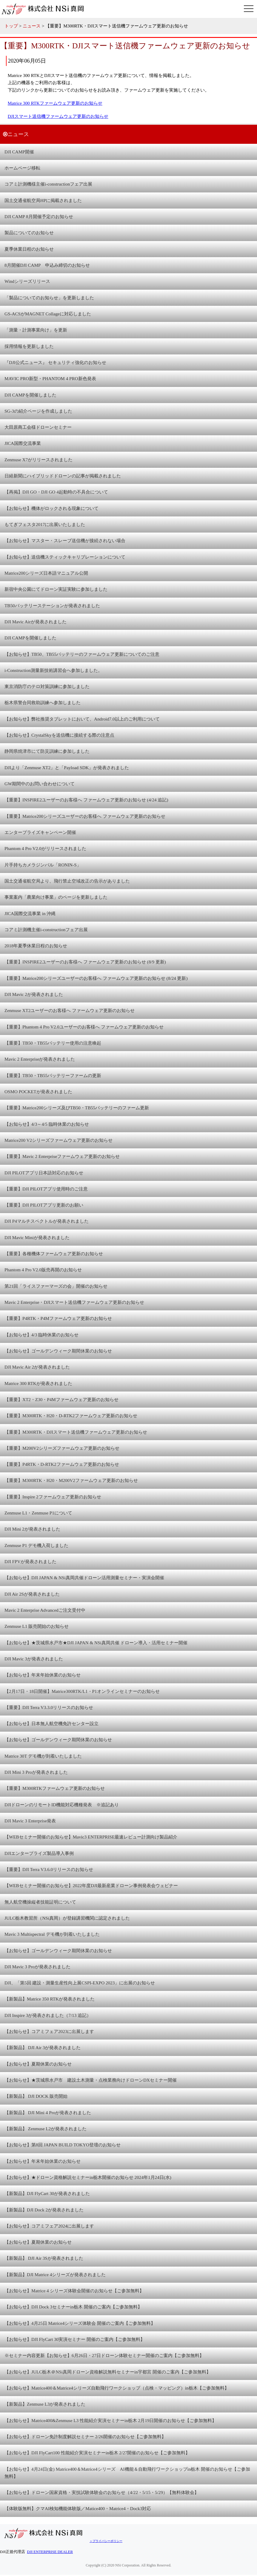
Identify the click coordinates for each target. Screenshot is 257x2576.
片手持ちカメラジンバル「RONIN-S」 (42, 864)
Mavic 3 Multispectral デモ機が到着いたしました (52, 1934)
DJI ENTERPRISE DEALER (50, 2551)
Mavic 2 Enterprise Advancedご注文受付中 (44, 1610)
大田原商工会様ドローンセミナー (38, 427)
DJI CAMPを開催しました (30, 394)
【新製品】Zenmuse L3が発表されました (44, 2404)
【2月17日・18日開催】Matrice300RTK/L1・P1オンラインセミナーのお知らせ (82, 1691)
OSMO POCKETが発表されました (38, 1091)
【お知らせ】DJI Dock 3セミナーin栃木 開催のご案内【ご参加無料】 (73, 2306)
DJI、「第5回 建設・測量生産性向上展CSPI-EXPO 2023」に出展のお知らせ (79, 1982)
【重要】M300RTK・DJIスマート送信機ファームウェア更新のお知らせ (75, 1431)
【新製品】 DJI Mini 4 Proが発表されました (47, 2112)
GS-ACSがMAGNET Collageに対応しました (47, 313)
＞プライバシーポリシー (106, 2541)
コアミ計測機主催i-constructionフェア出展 (46, 929)
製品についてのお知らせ (29, 232)
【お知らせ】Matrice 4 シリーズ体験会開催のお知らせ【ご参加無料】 (74, 2290)
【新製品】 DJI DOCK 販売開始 (35, 2096)
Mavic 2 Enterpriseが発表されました (39, 1059)
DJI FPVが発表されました (30, 1561)
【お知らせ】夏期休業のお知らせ (38, 2063)
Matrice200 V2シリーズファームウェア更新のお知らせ (58, 1140)
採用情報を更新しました (29, 346)
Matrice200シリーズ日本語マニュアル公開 (46, 573)
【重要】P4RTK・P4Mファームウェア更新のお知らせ (58, 1318)
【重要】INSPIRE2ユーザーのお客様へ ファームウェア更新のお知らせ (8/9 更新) (85, 961)
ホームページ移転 (22, 167)
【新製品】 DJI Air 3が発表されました (42, 2047)
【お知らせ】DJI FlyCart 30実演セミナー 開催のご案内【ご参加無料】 (74, 2339)
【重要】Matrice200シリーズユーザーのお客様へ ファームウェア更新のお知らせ (84, 816)
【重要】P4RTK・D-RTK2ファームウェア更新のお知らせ (61, 1464)
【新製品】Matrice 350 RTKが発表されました (49, 1998)
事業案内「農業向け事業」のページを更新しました (55, 897)
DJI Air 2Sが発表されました (32, 1593)
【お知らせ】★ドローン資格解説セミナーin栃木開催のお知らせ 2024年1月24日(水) (87, 2177)
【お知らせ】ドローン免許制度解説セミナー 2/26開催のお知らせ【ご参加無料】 (85, 2436)
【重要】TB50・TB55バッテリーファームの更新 (52, 1075)
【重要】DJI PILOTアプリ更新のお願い (43, 1204)
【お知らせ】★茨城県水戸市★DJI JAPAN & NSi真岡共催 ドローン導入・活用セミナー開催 (95, 1642)
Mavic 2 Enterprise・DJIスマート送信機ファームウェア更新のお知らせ (74, 1302)
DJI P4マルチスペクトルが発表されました (46, 1221)
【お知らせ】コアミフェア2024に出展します (49, 2225)
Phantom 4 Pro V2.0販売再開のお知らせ (43, 1269)
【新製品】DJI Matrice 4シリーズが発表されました (55, 2274)
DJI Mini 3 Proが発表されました (36, 1772)
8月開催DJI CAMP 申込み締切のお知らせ (47, 265)
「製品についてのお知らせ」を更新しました (49, 297)
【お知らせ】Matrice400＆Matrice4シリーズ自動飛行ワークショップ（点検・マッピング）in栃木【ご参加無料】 (116, 2387)
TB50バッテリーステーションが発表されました (52, 605)
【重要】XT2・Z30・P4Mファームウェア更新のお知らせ (61, 1399)
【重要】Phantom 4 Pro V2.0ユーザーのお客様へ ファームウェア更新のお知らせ (84, 1026)
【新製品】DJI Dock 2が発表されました (44, 2209)
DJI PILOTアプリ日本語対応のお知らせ (43, 1172)
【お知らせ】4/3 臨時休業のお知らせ (41, 1334)
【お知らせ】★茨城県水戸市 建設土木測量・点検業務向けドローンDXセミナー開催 (90, 2080)
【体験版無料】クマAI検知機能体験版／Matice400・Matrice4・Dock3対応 (77, 2508)
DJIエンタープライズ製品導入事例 (39, 1853)
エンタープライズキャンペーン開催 (40, 832)
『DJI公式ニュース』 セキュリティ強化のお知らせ (55, 362)
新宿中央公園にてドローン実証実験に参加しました (55, 589)
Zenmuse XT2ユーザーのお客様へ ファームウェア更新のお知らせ (69, 1010)
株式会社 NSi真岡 (45, 9)
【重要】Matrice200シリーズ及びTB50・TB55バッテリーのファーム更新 (76, 1107)
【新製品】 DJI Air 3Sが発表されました (43, 2258)
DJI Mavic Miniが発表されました (37, 1237)
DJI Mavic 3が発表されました (33, 1658)
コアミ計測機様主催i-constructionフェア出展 (48, 183)
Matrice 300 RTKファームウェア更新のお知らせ (55, 103)
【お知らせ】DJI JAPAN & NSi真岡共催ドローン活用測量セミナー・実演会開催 (84, 1577)
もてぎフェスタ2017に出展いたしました (44, 524)
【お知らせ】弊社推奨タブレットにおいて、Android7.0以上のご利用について (82, 718)
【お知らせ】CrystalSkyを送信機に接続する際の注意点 (59, 735)
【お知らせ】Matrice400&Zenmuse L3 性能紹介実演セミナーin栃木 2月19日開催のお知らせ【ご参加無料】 (110, 2420)
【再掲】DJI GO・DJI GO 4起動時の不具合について (56, 491)
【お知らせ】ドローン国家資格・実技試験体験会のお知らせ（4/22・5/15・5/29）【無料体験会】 (101, 2492)
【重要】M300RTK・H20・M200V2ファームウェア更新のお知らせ (71, 1480)
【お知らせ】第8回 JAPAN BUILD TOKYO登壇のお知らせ (62, 2144)
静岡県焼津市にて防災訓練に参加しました (47, 751)
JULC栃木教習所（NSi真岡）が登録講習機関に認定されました (67, 1918)
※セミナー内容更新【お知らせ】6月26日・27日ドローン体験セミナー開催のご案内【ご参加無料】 (104, 2355)
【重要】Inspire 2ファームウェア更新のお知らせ (52, 1496)
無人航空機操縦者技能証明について (40, 1901)
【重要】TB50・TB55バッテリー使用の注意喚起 (52, 1042)
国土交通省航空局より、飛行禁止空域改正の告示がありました (67, 880)
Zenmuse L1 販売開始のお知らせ (36, 1626)
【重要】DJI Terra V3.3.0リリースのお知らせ (48, 1707)
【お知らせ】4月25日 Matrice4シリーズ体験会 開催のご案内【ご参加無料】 (79, 2323)
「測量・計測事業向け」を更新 (35, 329)
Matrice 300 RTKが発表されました (38, 1383)
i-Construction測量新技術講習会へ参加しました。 (53, 670)
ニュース (32, 25)
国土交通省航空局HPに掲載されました (43, 200)
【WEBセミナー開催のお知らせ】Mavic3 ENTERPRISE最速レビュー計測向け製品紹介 (90, 1836)
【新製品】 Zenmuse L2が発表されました (45, 2128)
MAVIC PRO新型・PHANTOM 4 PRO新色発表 (50, 378)
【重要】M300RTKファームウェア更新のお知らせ (54, 1788)
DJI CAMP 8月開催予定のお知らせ (38, 216)
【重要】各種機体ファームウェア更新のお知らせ (53, 1253)
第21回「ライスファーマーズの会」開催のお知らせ (55, 1286)
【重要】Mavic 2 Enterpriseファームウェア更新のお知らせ (62, 1156)
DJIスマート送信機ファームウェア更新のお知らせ (58, 116)
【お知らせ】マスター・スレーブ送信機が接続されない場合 (64, 540)
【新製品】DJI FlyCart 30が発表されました (47, 2193)
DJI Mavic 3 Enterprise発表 (30, 1820)
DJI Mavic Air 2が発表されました (37, 1366)
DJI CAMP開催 (19, 151)
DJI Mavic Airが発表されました (35, 621)
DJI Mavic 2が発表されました (33, 994)
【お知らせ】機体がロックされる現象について (51, 508)
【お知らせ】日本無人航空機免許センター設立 (51, 1723)
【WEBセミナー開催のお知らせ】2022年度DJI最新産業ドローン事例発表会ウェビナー (91, 1885)
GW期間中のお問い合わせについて (39, 783)
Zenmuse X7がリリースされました (38, 459)
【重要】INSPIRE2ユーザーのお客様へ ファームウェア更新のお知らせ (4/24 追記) (86, 799)
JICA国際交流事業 (22, 443)
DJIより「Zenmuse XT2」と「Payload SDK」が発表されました (66, 767)
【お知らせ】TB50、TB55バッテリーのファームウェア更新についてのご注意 (81, 654)
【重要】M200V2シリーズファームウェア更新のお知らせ (61, 1448)
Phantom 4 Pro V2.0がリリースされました (45, 848)
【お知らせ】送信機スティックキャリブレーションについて (64, 556)
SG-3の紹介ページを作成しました (38, 411)
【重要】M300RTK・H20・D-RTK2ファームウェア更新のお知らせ (70, 1415)
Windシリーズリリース (27, 281)
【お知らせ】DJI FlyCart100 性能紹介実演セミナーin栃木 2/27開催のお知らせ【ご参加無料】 (97, 2452)
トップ (11, 25)
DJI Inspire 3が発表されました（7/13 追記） (47, 2015)
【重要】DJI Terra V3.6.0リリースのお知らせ (48, 1869)
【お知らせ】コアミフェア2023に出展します (49, 2031)
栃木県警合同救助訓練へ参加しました (42, 702)
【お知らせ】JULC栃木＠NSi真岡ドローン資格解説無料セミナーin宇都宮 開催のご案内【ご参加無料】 (107, 2371)
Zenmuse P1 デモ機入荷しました (36, 1545)
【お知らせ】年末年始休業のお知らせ (42, 1674)
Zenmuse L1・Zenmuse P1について (38, 1512)
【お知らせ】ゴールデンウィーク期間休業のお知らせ (58, 1350)
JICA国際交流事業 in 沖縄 (30, 913)
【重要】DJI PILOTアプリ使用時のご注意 (46, 1188)
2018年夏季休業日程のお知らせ (35, 945)
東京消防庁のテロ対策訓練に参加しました (47, 686)
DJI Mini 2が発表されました (32, 1528)
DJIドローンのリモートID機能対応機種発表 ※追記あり (61, 1804)
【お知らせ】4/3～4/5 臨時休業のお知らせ (46, 1124)
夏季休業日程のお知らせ (29, 249)
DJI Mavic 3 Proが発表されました (37, 1966)
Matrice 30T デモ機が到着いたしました (43, 1756)
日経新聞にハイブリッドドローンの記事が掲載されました (62, 475)
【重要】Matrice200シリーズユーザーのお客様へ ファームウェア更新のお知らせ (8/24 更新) (96, 978)
